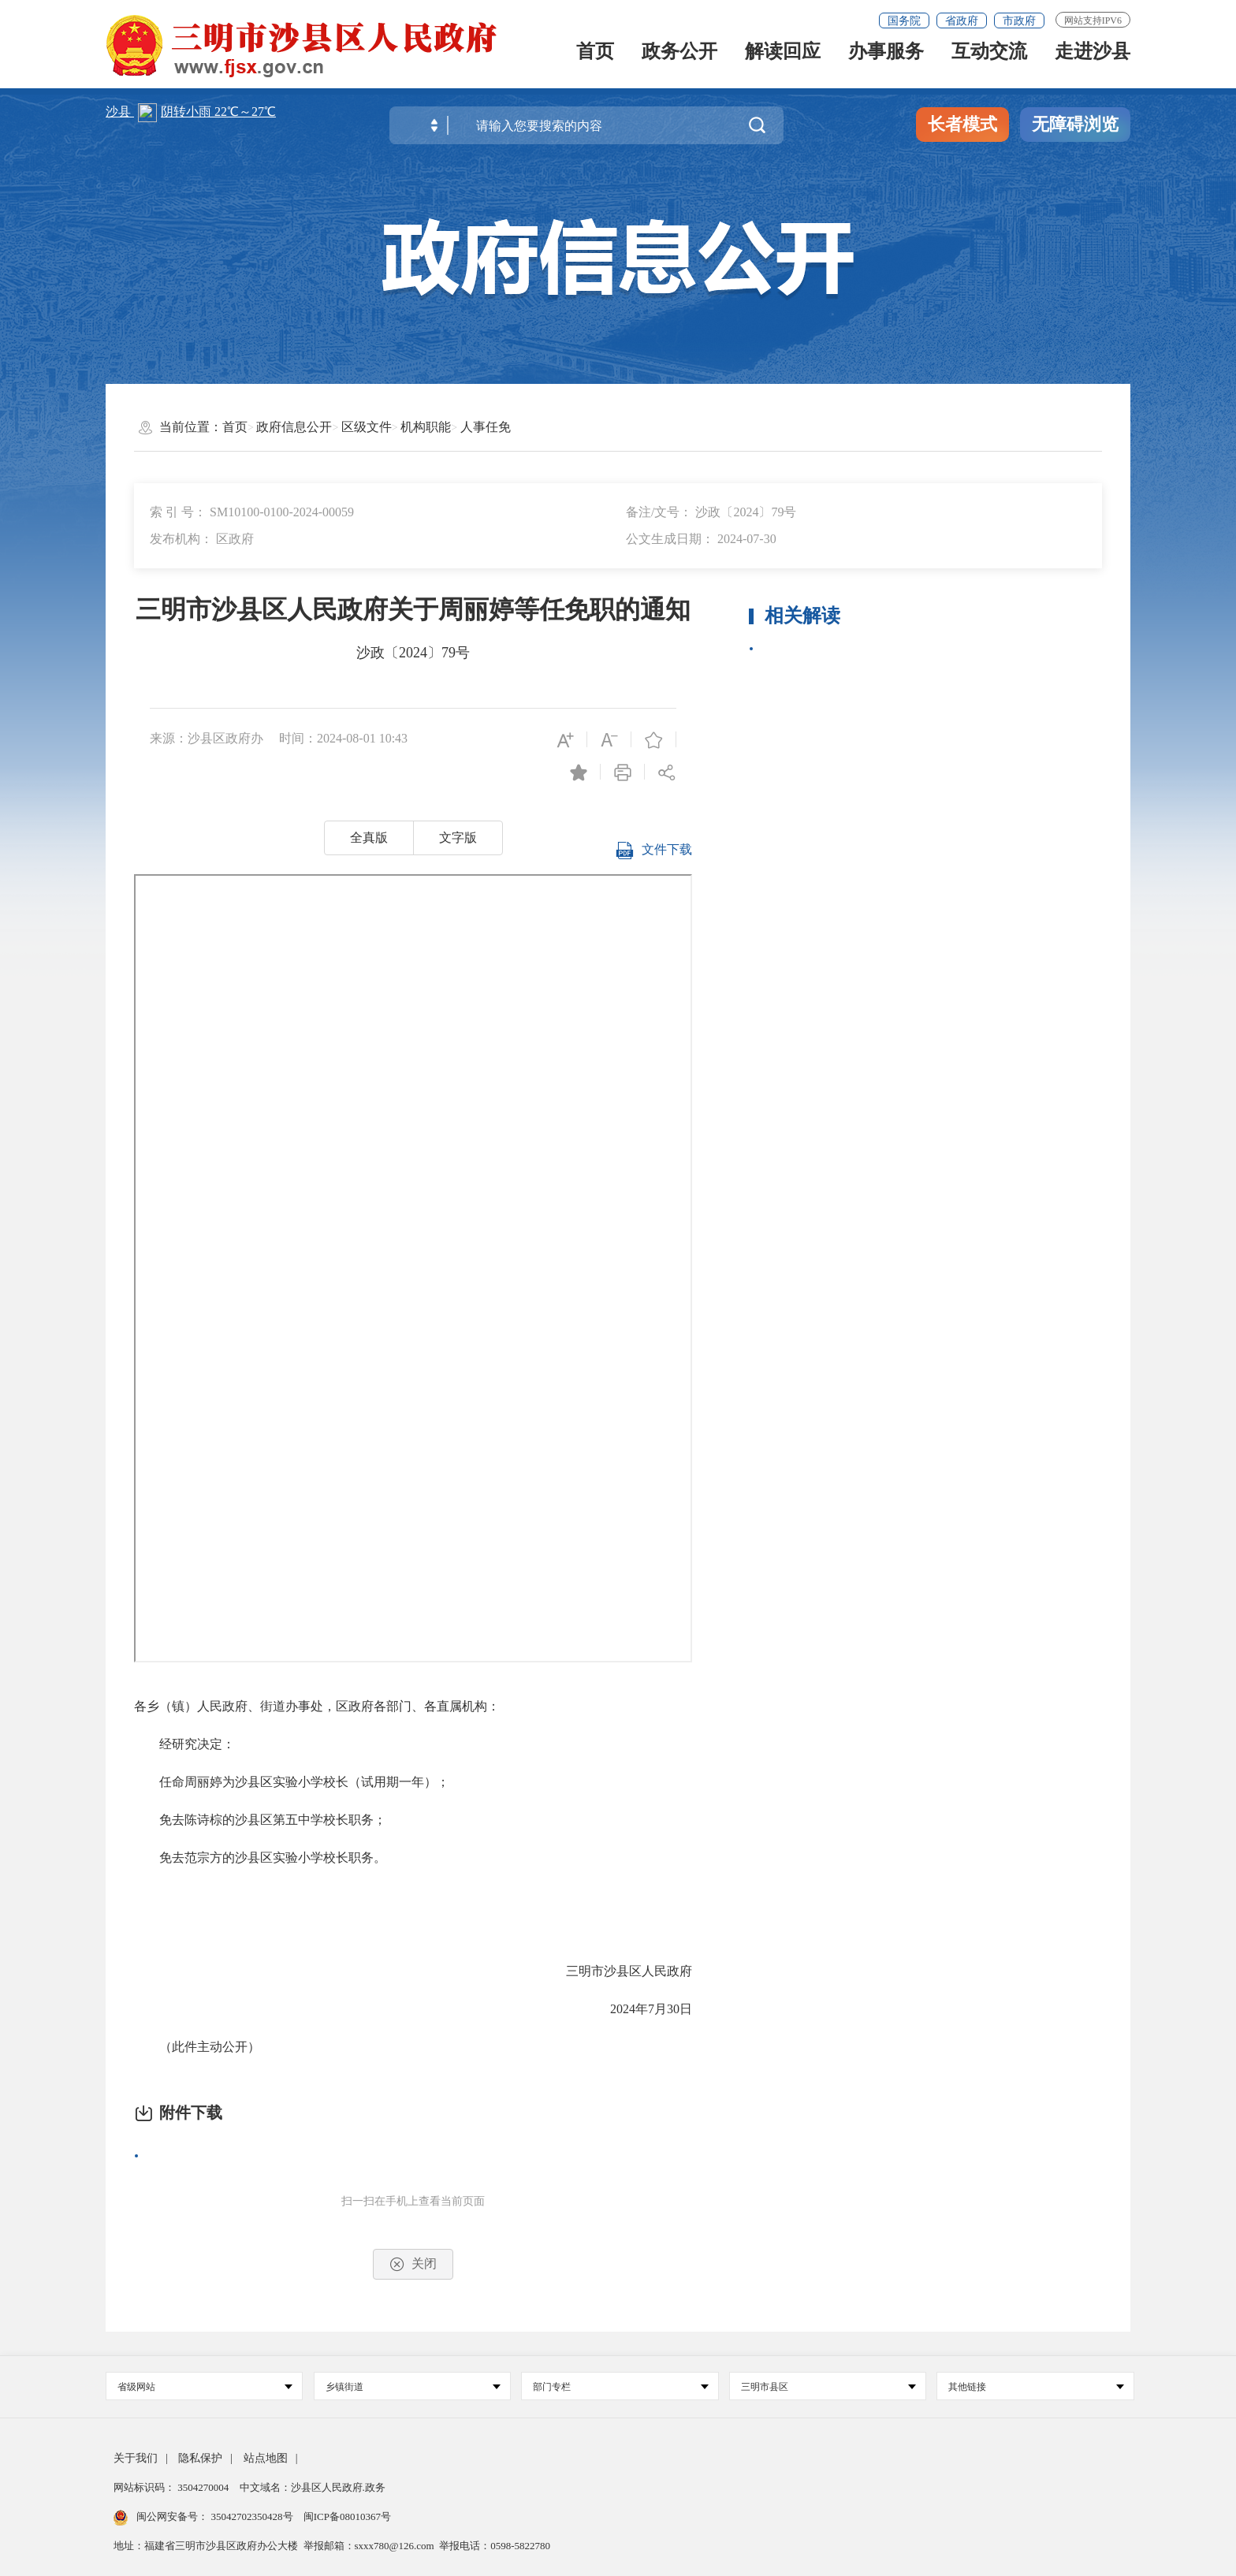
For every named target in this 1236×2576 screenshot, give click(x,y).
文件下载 (653, 856)
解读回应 (783, 58)
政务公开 (679, 58)
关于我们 (136, 2458)
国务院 (904, 21)
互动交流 (989, 58)
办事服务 (886, 58)
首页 (595, 58)
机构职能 (425, 427)
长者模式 (962, 124)
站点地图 (266, 2458)
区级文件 (366, 427)
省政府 (961, 21)
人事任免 (485, 427)
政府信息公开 (294, 427)
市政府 (1019, 21)
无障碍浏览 (1075, 124)
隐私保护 (200, 2458)
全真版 (369, 837)
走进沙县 (1092, 58)
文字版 (458, 837)
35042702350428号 (252, 2516)
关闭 (413, 2264)
